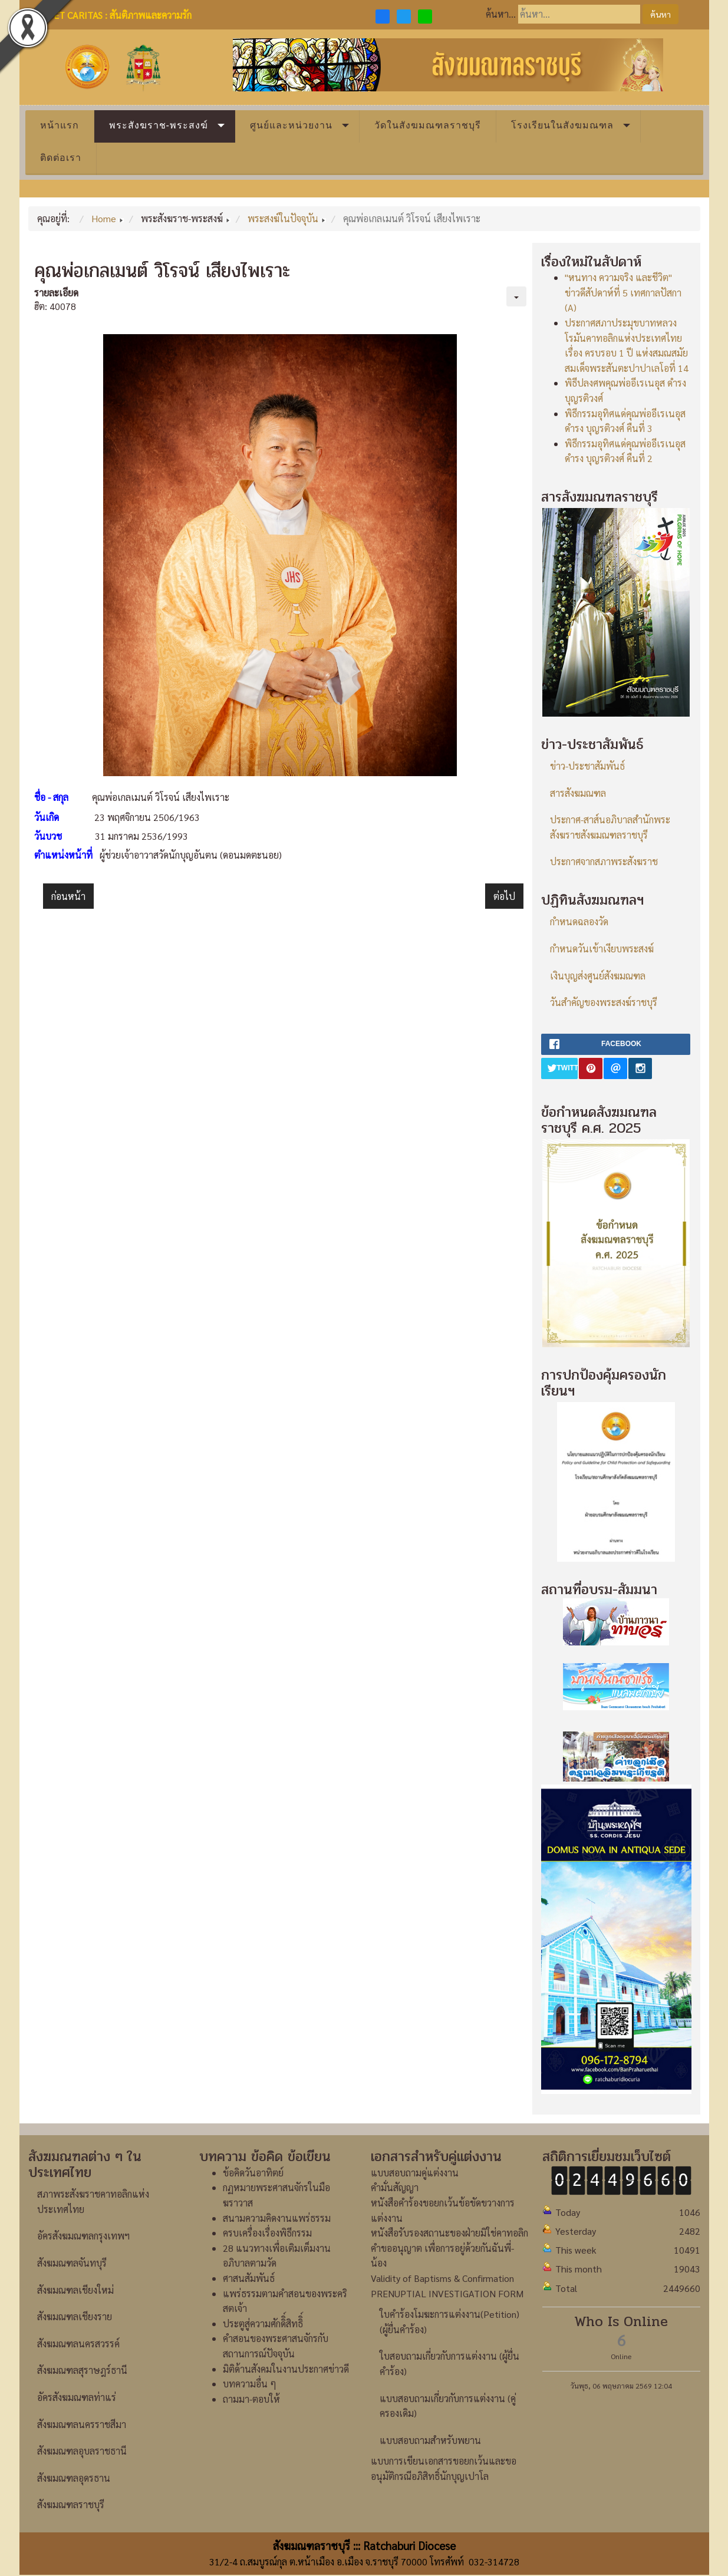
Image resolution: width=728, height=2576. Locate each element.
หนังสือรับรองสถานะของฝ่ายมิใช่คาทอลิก (449, 2233)
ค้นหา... (501, 14)
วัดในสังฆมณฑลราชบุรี (427, 125)
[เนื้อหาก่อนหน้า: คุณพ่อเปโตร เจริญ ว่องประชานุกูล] (68, 896)
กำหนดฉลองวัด (579, 921)
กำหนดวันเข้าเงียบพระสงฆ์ (602, 948)
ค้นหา (660, 14)
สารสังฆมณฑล (578, 793)
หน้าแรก (59, 125)
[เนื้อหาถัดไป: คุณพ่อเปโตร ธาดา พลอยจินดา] (504, 896)
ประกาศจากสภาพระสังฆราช (604, 861)
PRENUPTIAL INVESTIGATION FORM (447, 2293)
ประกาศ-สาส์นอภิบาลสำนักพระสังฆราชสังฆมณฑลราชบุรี (610, 827)
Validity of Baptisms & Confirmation (442, 2278)
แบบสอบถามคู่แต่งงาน (415, 2172)
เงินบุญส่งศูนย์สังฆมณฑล (597, 975)
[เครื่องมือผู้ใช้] (516, 296)
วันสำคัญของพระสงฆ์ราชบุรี (603, 1002)
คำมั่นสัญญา (395, 2187)
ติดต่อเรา (60, 158)
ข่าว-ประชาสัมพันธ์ (587, 766)
